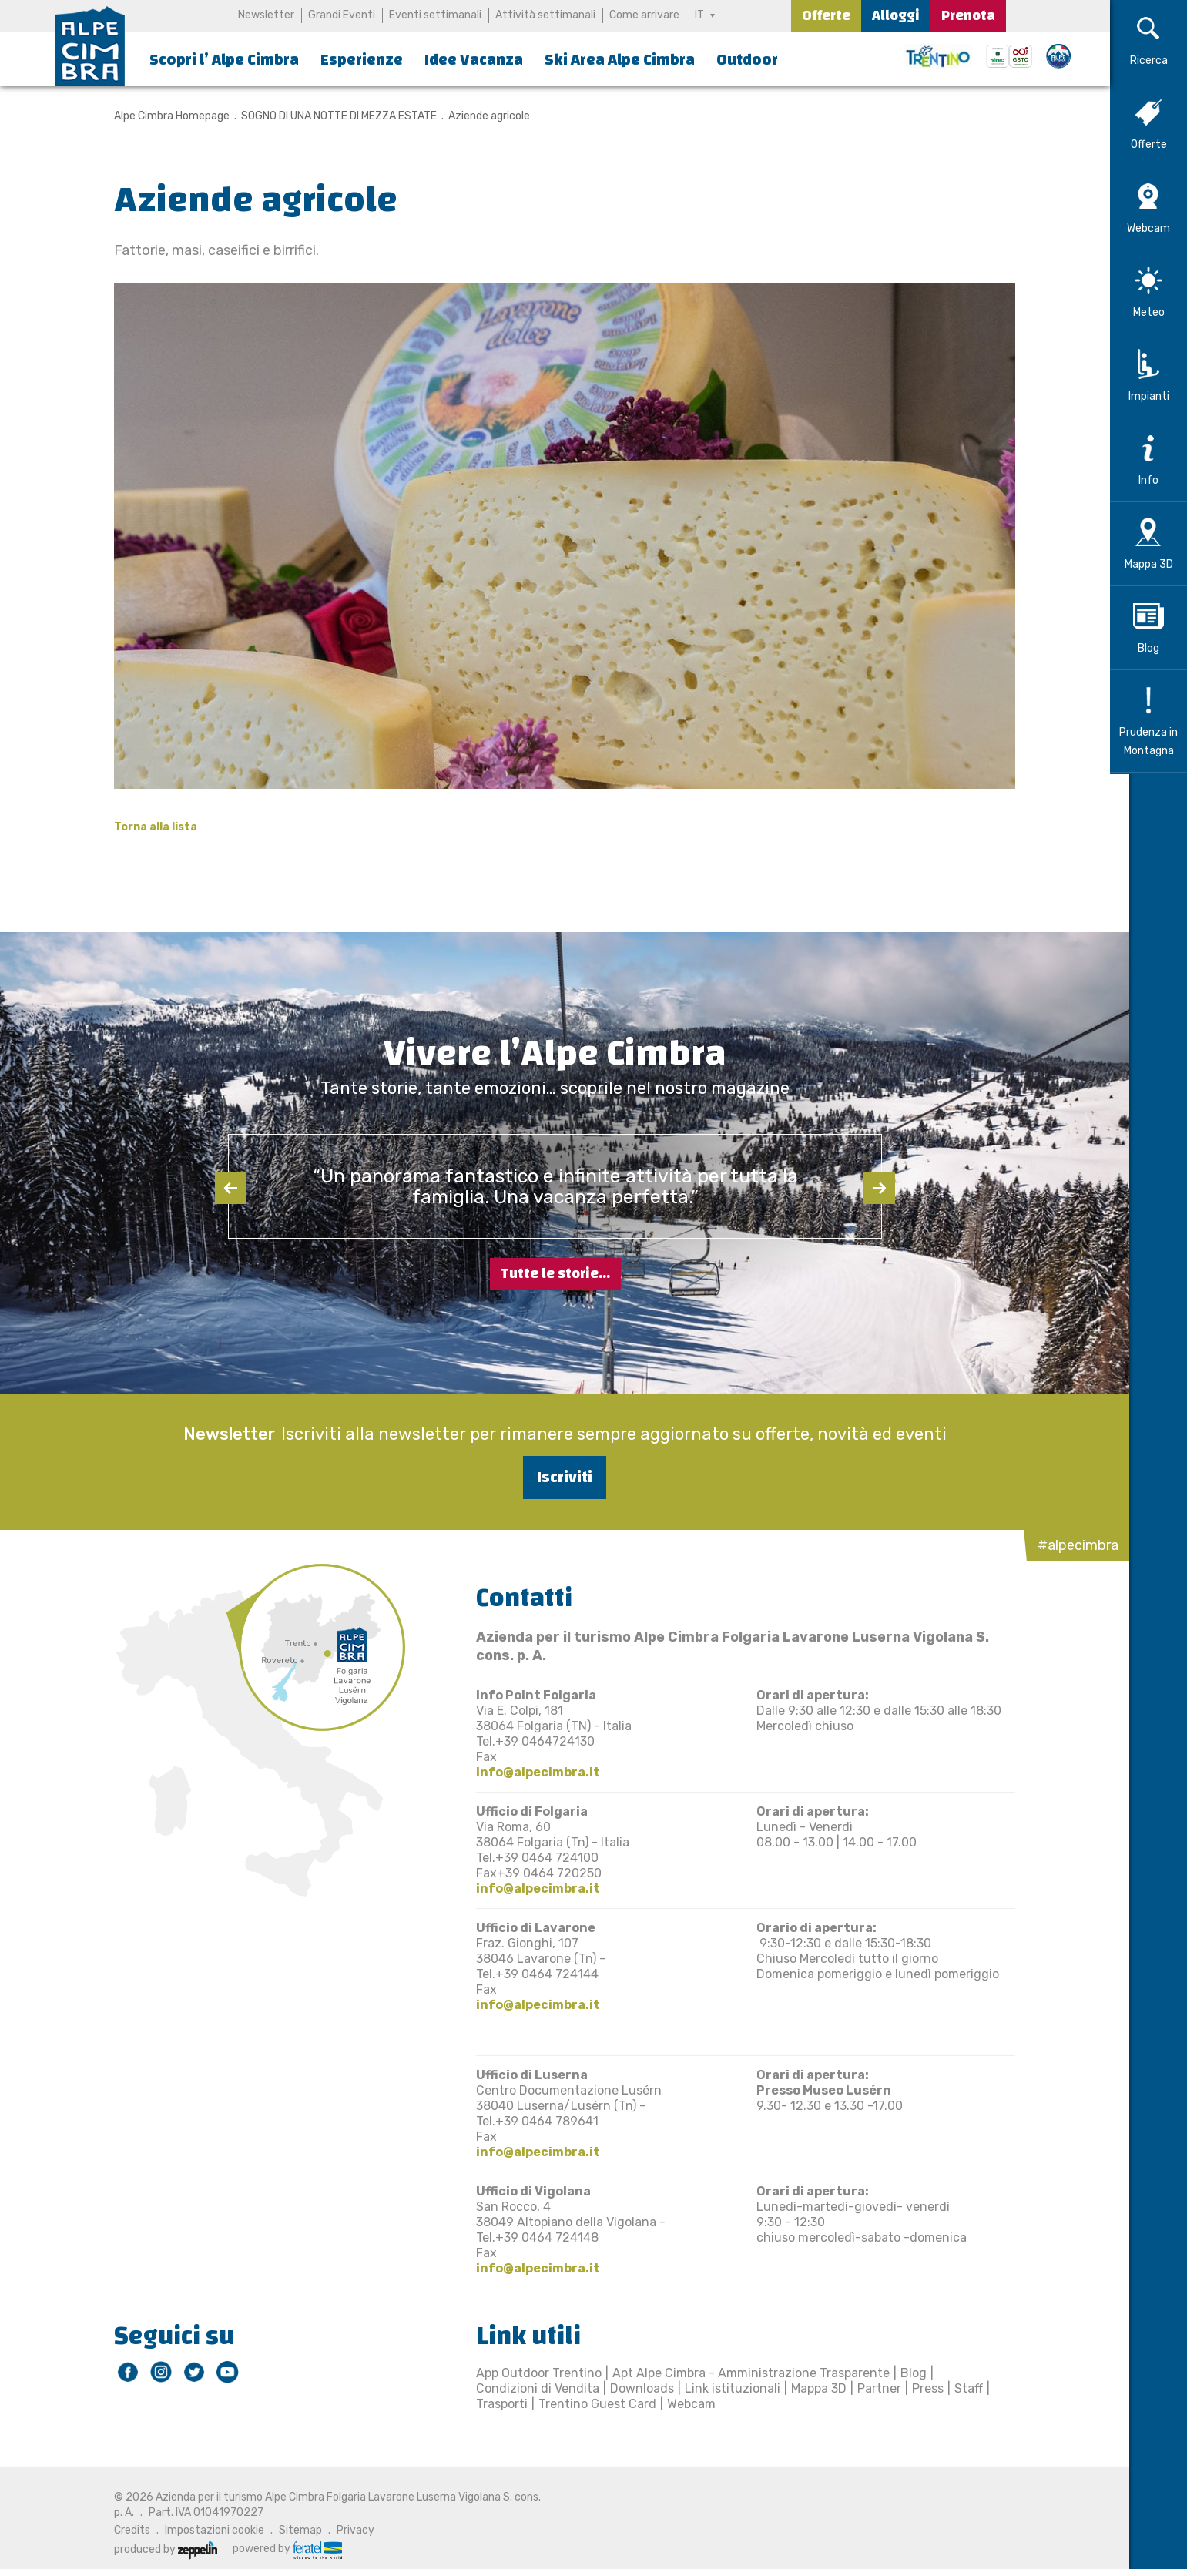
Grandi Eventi (341, 15)
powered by (278, 2549)
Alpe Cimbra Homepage (162, 115)
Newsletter (266, 15)
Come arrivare (644, 15)
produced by (156, 2549)
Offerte (826, 15)
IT (700, 15)
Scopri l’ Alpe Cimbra (224, 60)
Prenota (968, 15)
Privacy (346, 2530)
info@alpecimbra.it (529, 1772)
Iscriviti (555, 1477)
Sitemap (291, 2530)
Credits (123, 2530)
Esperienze (361, 60)
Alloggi (896, 15)
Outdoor (747, 60)
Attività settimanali (545, 15)
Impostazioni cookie (205, 2530)
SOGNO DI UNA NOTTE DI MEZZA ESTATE (330, 115)
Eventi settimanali (435, 15)
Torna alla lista (146, 827)
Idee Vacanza (473, 60)
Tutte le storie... (555, 1273)
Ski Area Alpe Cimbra (620, 60)
